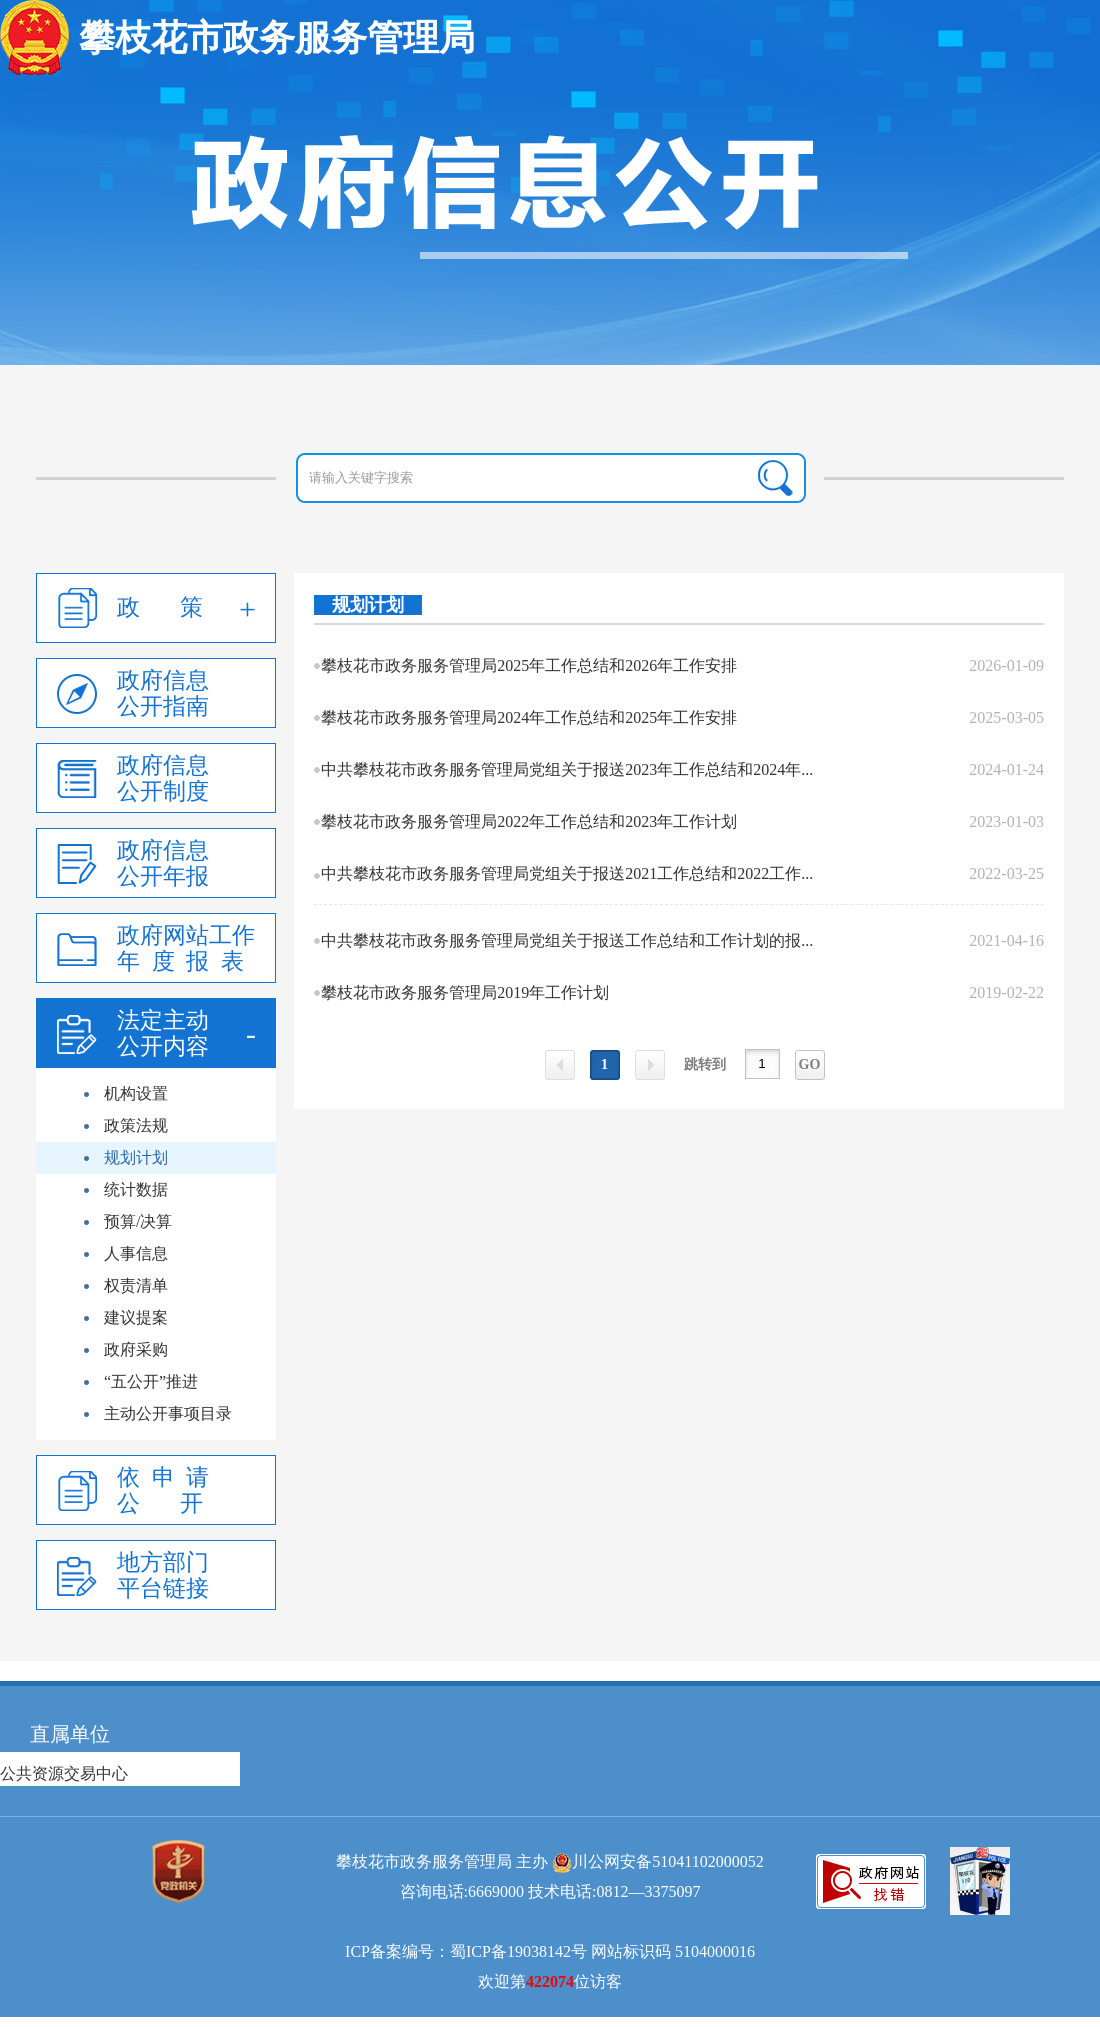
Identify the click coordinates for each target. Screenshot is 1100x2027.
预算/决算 (138, 1221)
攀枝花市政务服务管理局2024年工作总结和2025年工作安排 (529, 717)
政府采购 (136, 1349)
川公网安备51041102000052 (667, 1861)
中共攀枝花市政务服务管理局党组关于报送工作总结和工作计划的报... (567, 940)
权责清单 (136, 1285)
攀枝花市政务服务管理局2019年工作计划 (465, 992)
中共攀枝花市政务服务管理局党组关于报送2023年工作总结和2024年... (567, 769)
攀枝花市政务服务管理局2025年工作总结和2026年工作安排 (529, 665)
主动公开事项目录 (168, 1413)
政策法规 (136, 1125)
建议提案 (136, 1317)
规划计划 (136, 1157)
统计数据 (136, 1189)
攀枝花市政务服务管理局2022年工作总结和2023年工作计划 (529, 821)
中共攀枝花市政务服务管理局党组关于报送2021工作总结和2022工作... (567, 873)
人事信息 (136, 1253)
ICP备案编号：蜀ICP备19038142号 (466, 1951)
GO (810, 1064)
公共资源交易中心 (64, 1773)
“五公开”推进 (151, 1381)
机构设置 (136, 1093)
